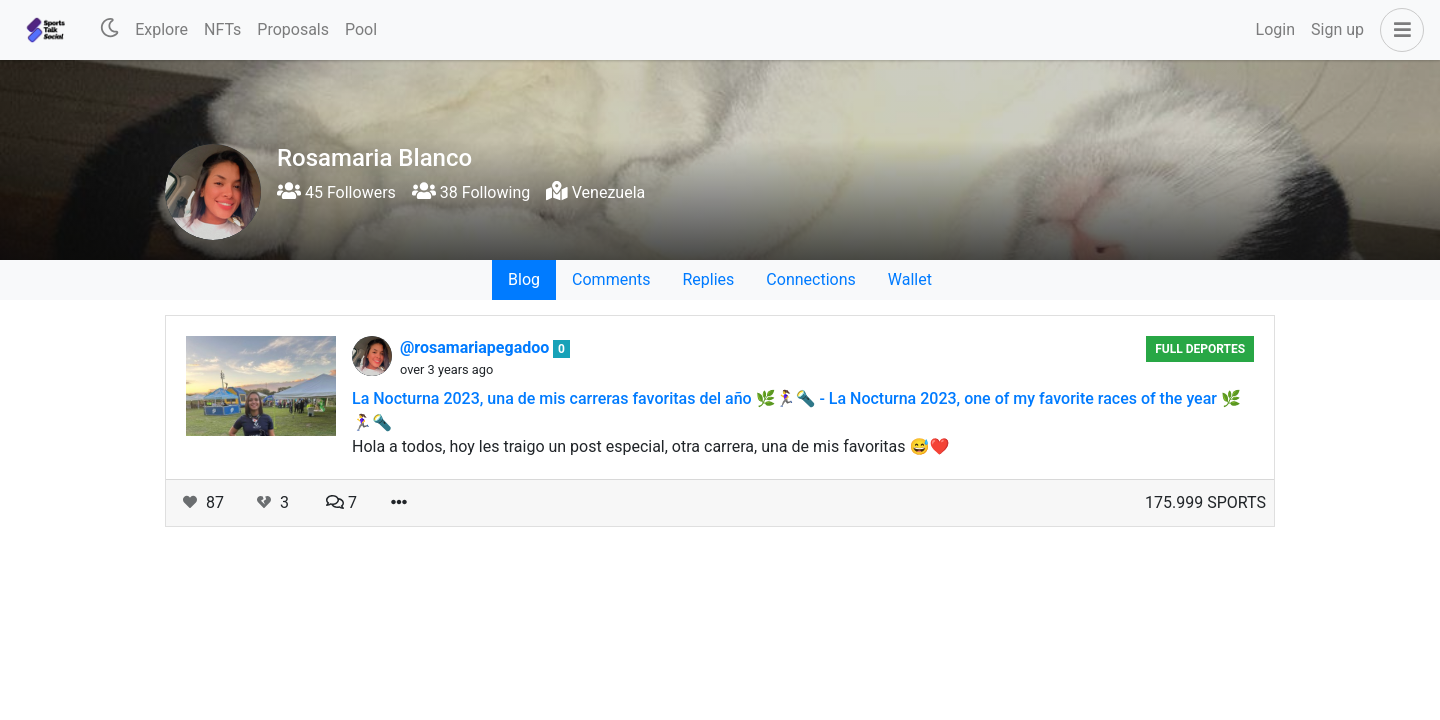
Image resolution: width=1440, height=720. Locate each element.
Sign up (1337, 29)
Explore (161, 29)
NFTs (222, 29)
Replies (708, 279)
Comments (611, 279)
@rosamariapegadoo (476, 347)
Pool (361, 29)
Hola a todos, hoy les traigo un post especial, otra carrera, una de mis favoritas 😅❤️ (650, 446)
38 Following (471, 192)
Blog (524, 279)
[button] (1398, 30)
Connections (810, 279)
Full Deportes (1200, 349)
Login (1275, 29)
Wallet (910, 279)
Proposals (293, 29)
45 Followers (336, 192)
